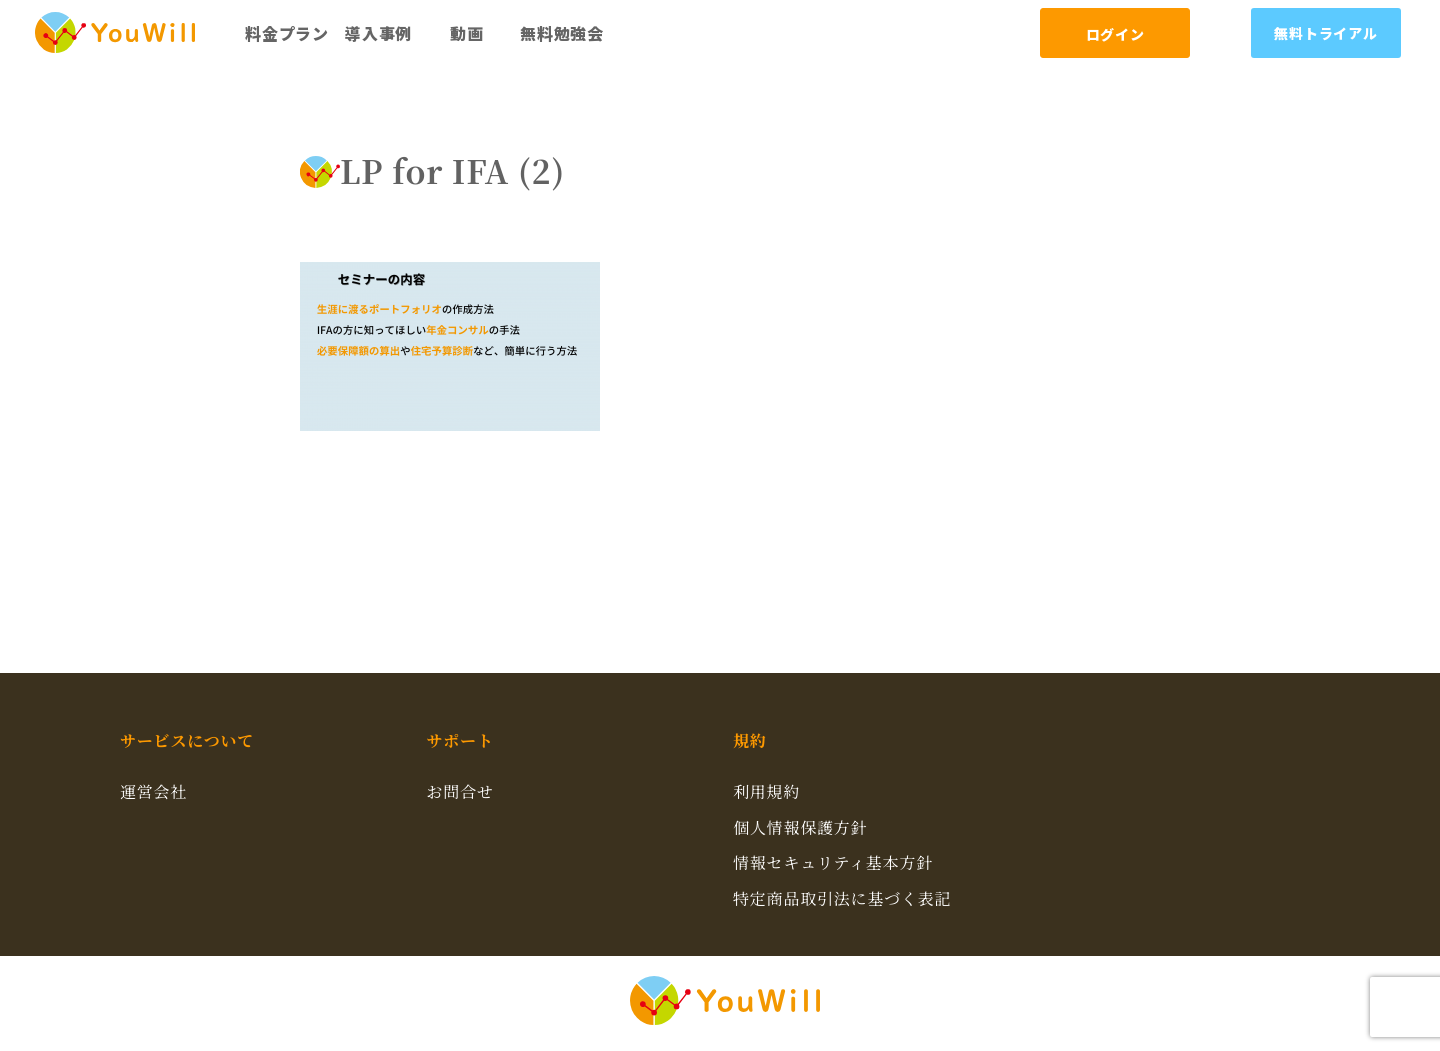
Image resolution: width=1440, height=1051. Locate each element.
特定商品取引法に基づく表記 (842, 898)
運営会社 (153, 791)
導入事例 (378, 33)
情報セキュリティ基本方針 (833, 862)
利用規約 (766, 791)
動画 (467, 33)
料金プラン (287, 33)
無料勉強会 (562, 33)
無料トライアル (1326, 33)
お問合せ (460, 791)
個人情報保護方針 (800, 827)
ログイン (1115, 34)
